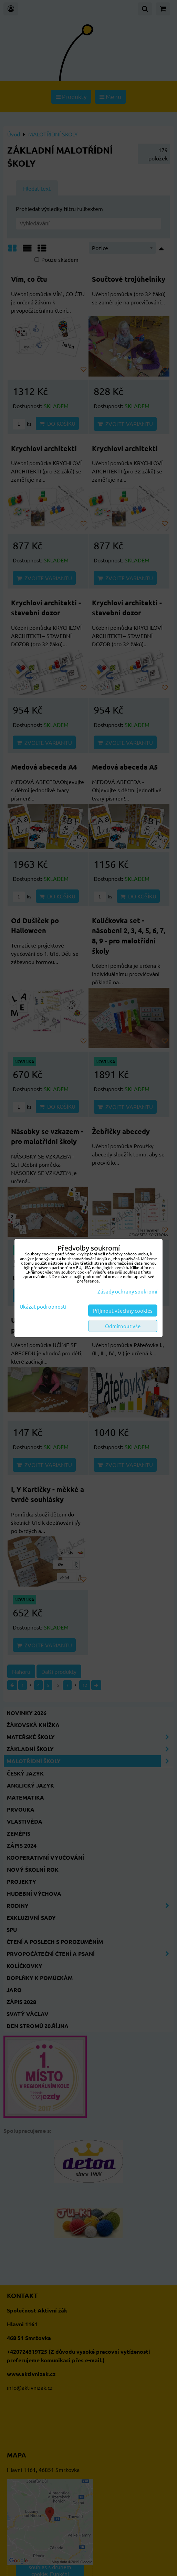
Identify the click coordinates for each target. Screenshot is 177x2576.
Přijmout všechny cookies (123, 1310)
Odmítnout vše (122, 1326)
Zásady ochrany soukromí (127, 1291)
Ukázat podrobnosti (43, 1307)
